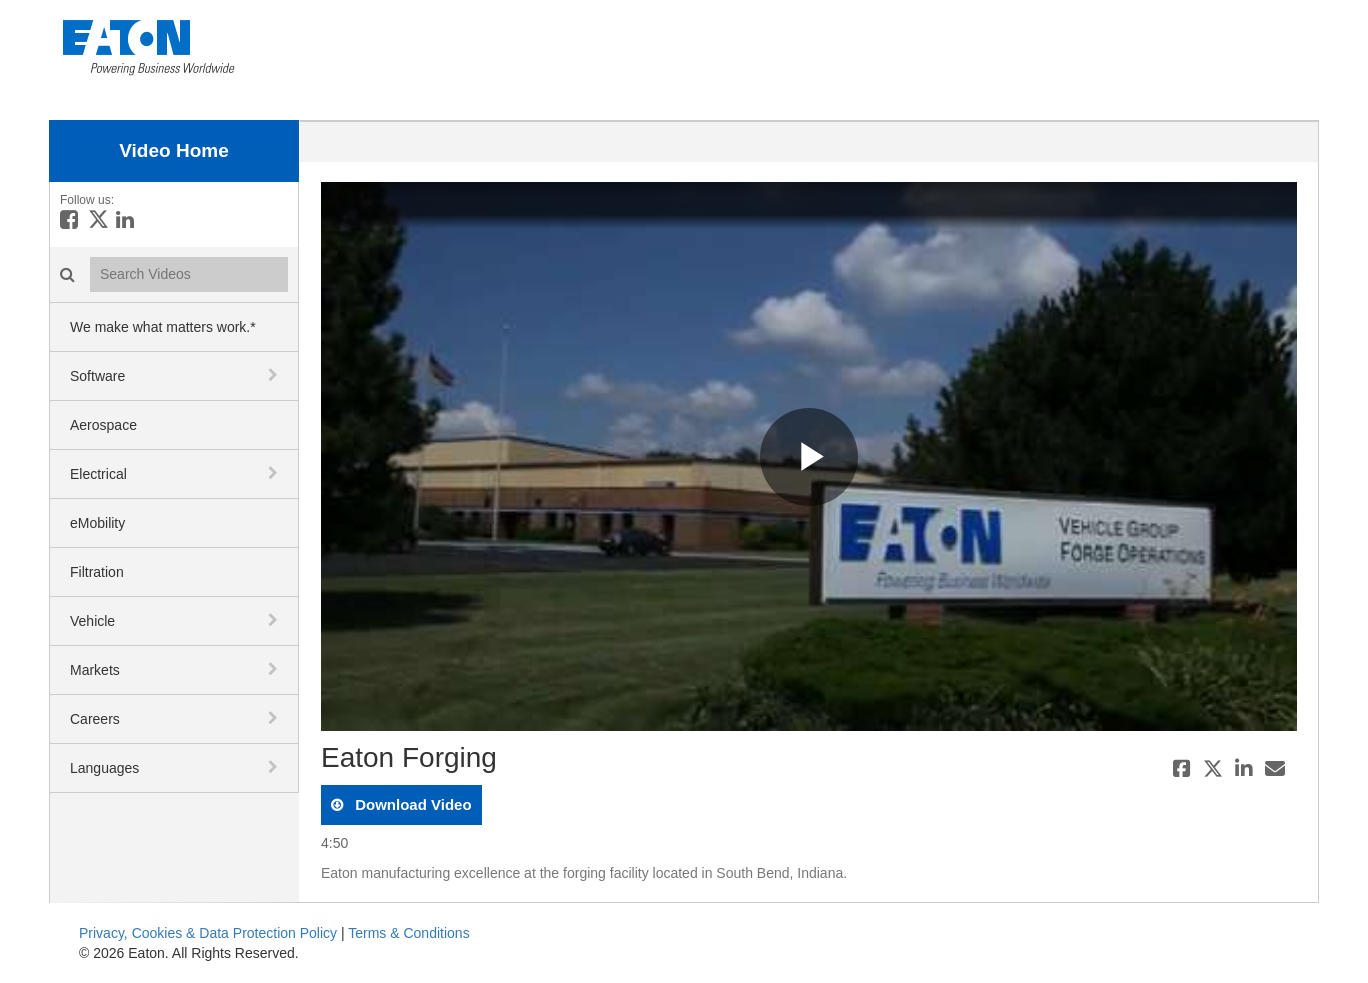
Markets (95, 670)
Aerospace (103, 425)
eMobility (97, 523)
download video (411, 804)
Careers (95, 719)
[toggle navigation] (275, 375)
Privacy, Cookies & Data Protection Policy (208, 933)
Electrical (98, 474)
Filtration (97, 572)
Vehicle (92, 621)
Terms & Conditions (408, 933)
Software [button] (97, 376)
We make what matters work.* (163, 327)
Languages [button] (104, 768)
